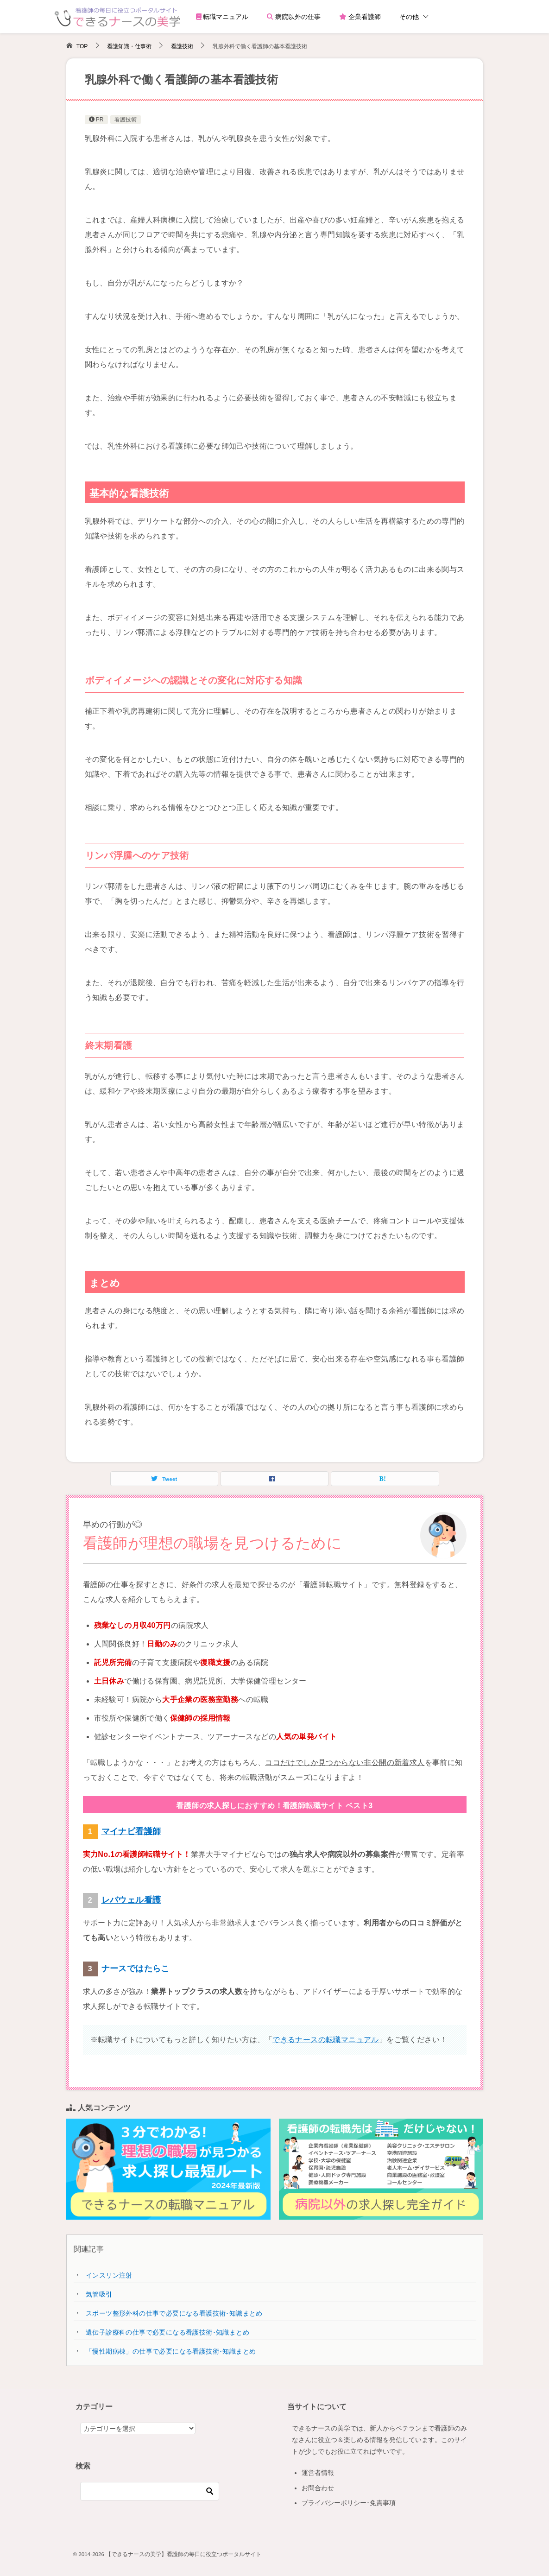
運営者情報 (318, 2472)
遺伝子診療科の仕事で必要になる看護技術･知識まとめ (167, 2332)
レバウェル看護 (131, 1900)
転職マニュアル (222, 16)
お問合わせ (318, 2488)
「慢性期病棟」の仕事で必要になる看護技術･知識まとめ (171, 2351)
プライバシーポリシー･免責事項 (349, 2502)
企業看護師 (360, 16)
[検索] (149, 2491)
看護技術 (125, 119)
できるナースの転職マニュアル (325, 2040)
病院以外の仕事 (294, 16)
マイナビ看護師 (131, 1831)
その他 (409, 16)
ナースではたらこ (135, 1968)
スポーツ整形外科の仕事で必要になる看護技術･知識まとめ (174, 2313)
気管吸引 (99, 2294)
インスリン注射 (109, 2275)
